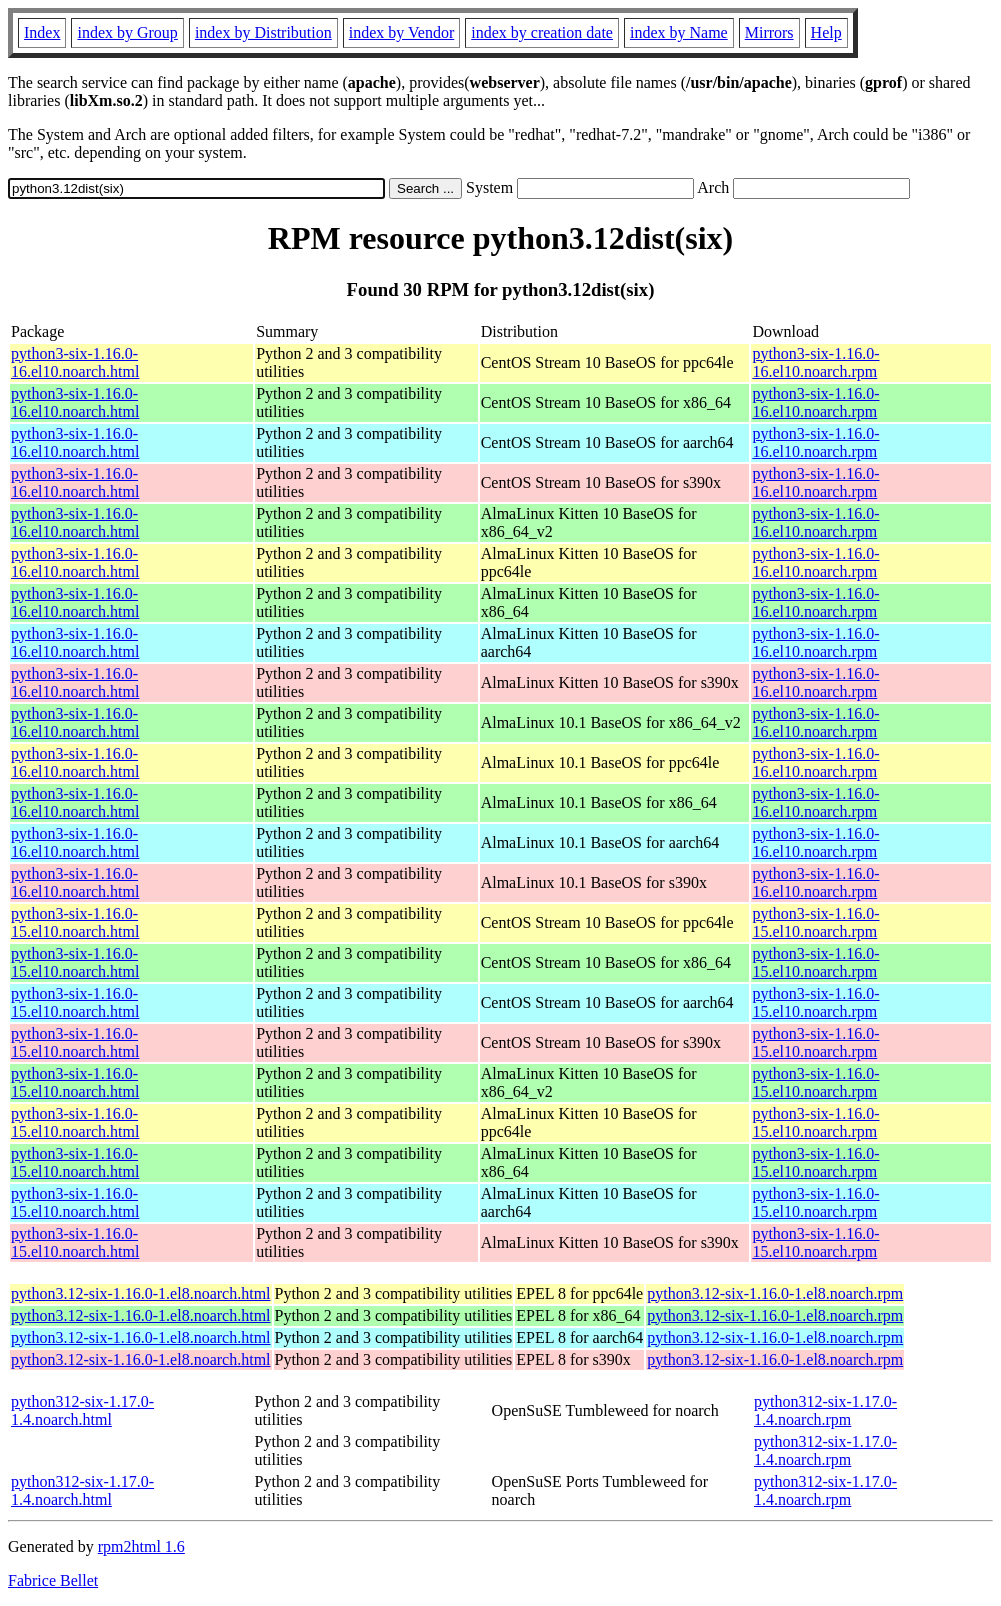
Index (42, 32)
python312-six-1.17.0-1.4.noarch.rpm (825, 1410)
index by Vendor (401, 32)
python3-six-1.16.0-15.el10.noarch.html (75, 922)
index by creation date (542, 32)
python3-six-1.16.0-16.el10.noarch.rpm (815, 362)
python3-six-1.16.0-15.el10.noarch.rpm (815, 922)
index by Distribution (263, 32)
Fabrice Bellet (53, 1580)
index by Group (127, 32)
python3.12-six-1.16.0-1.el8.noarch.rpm (775, 1293)
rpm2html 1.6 (141, 1546)
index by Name (679, 32)
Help (826, 32)
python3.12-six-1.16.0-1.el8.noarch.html (141, 1293)
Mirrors (769, 32)
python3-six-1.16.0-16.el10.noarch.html (75, 362)
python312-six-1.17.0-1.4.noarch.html (82, 1410)
